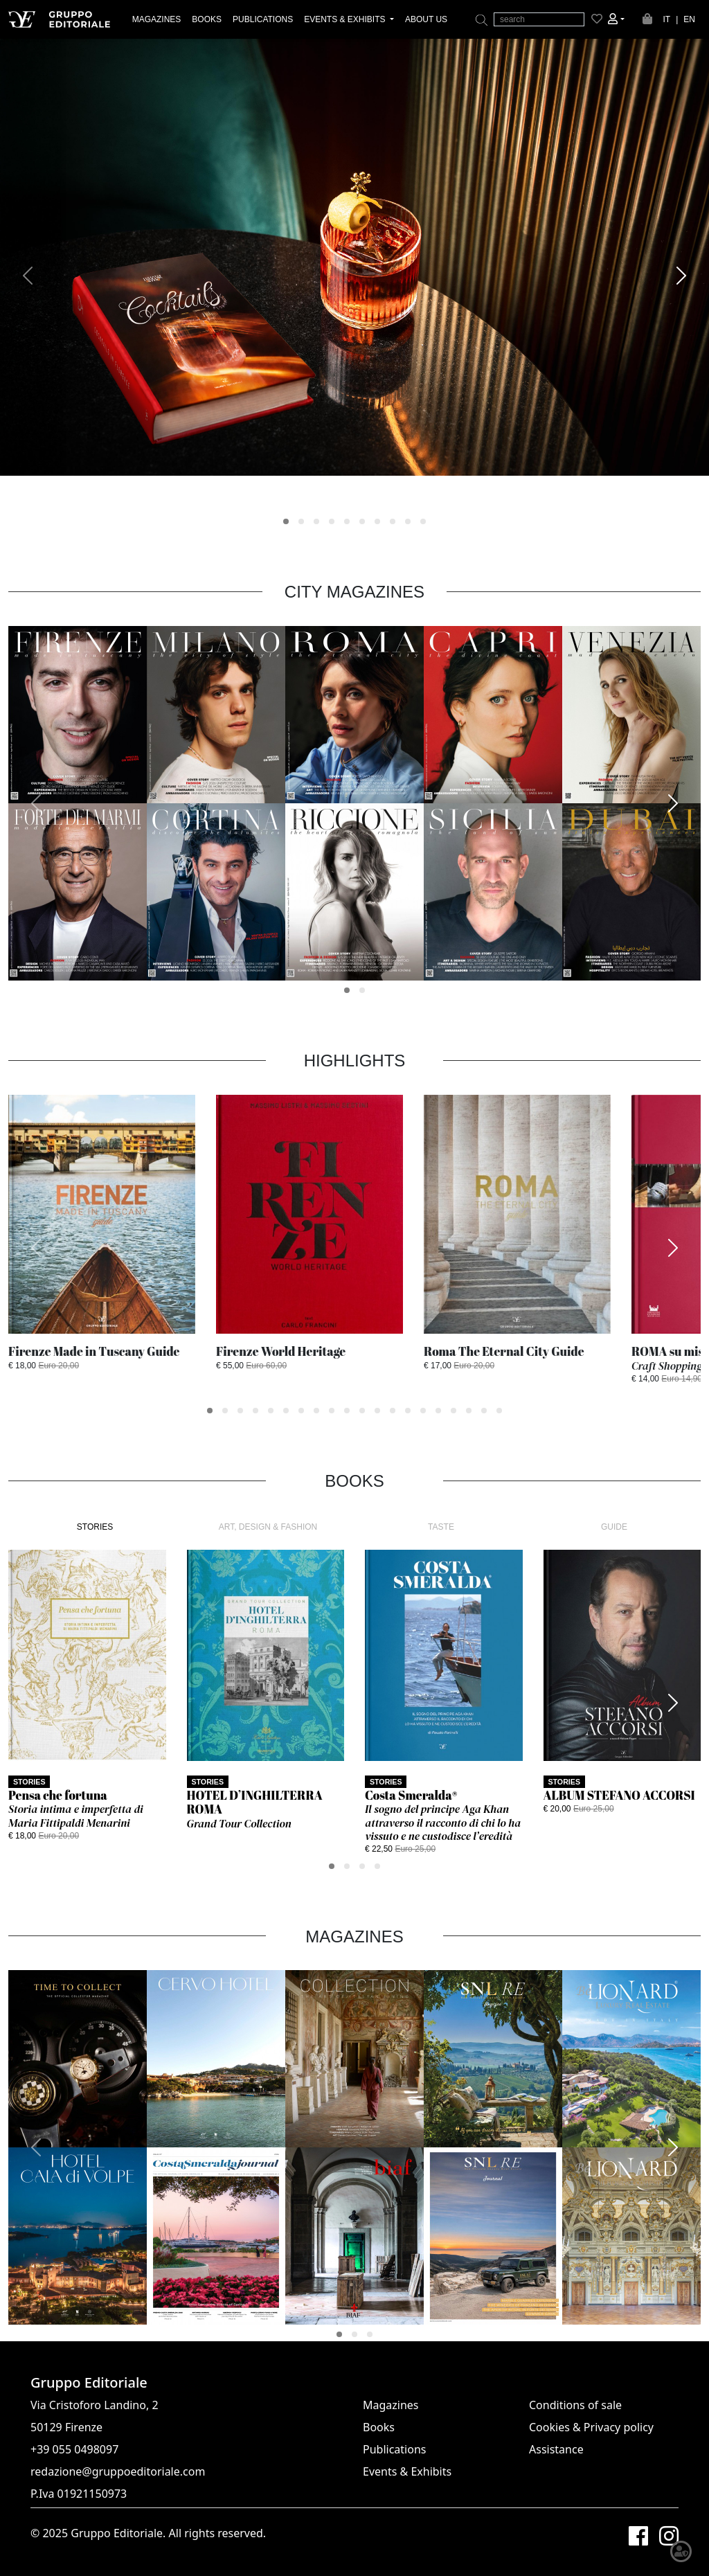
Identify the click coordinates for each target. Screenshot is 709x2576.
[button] (615, 19)
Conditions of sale (575, 2405)
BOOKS (207, 19)
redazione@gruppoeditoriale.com (117, 2471)
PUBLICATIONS (263, 19)
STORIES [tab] (95, 1527)
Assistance (556, 2449)
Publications (394, 2449)
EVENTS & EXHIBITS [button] (346, 19)
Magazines (391, 2405)
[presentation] (27, 275)
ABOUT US (426, 19)
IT (667, 19)
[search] (539, 19)
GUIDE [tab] (614, 1527)
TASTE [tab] (441, 1527)
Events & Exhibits (407, 2471)
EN (689, 19)
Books (379, 2427)
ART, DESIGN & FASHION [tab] (268, 1527)
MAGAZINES (156, 19)
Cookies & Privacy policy (591, 2427)
